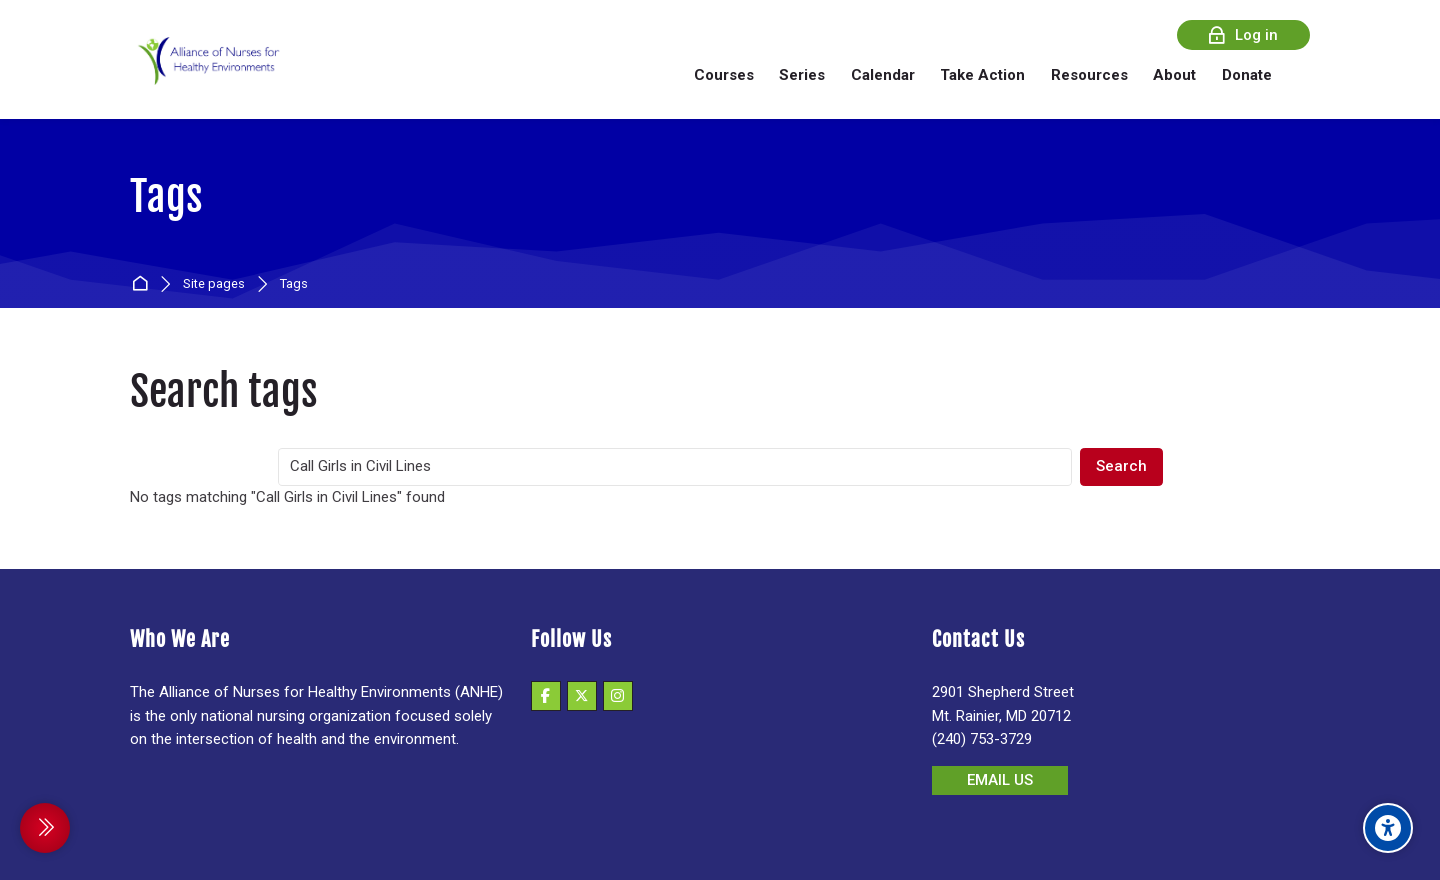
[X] (582, 696)
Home (143, 284)
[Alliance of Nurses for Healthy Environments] (206, 74)
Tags (294, 284)
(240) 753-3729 (982, 739)
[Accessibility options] (1388, 828)
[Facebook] (546, 696)
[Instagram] (618, 696)
